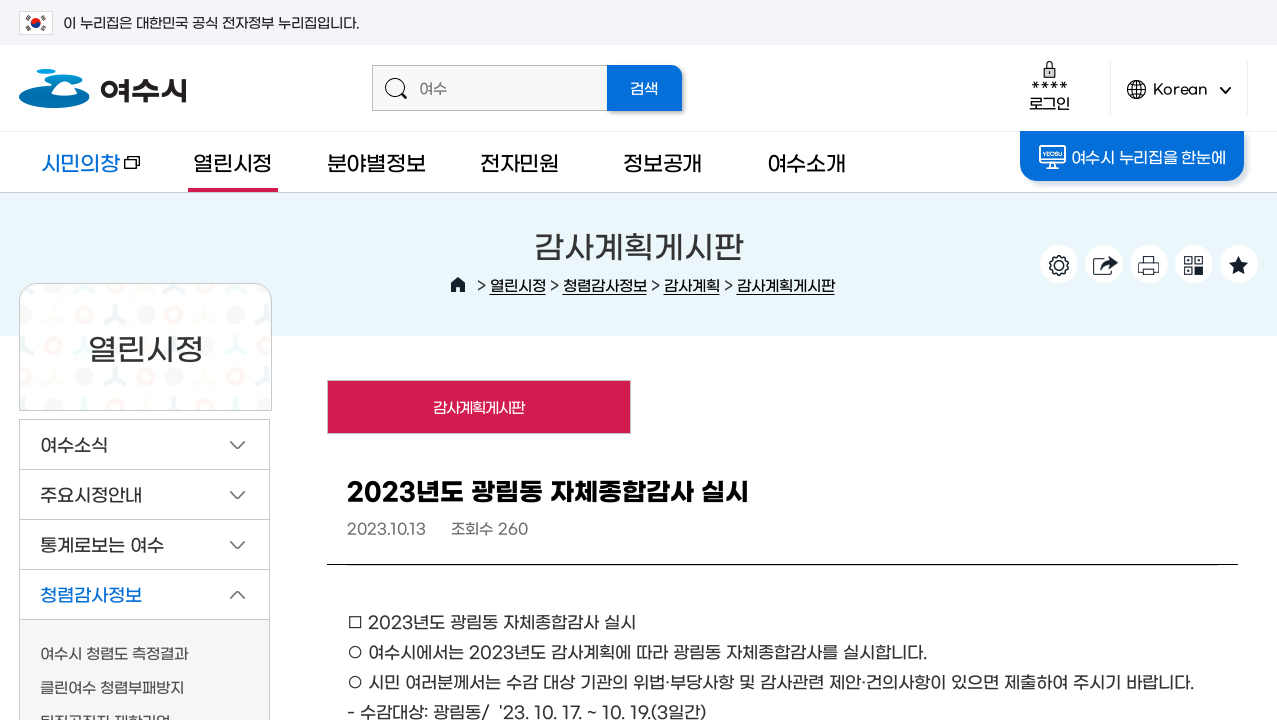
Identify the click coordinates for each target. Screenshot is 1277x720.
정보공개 (662, 161)
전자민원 (519, 161)
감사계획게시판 (786, 284)
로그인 (1049, 85)
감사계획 (692, 284)
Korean (1179, 97)
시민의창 (79, 171)
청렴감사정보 (605, 284)
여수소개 (806, 161)
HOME (458, 285)
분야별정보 (376, 161)
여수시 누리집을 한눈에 (1133, 157)
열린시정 (232, 161)
